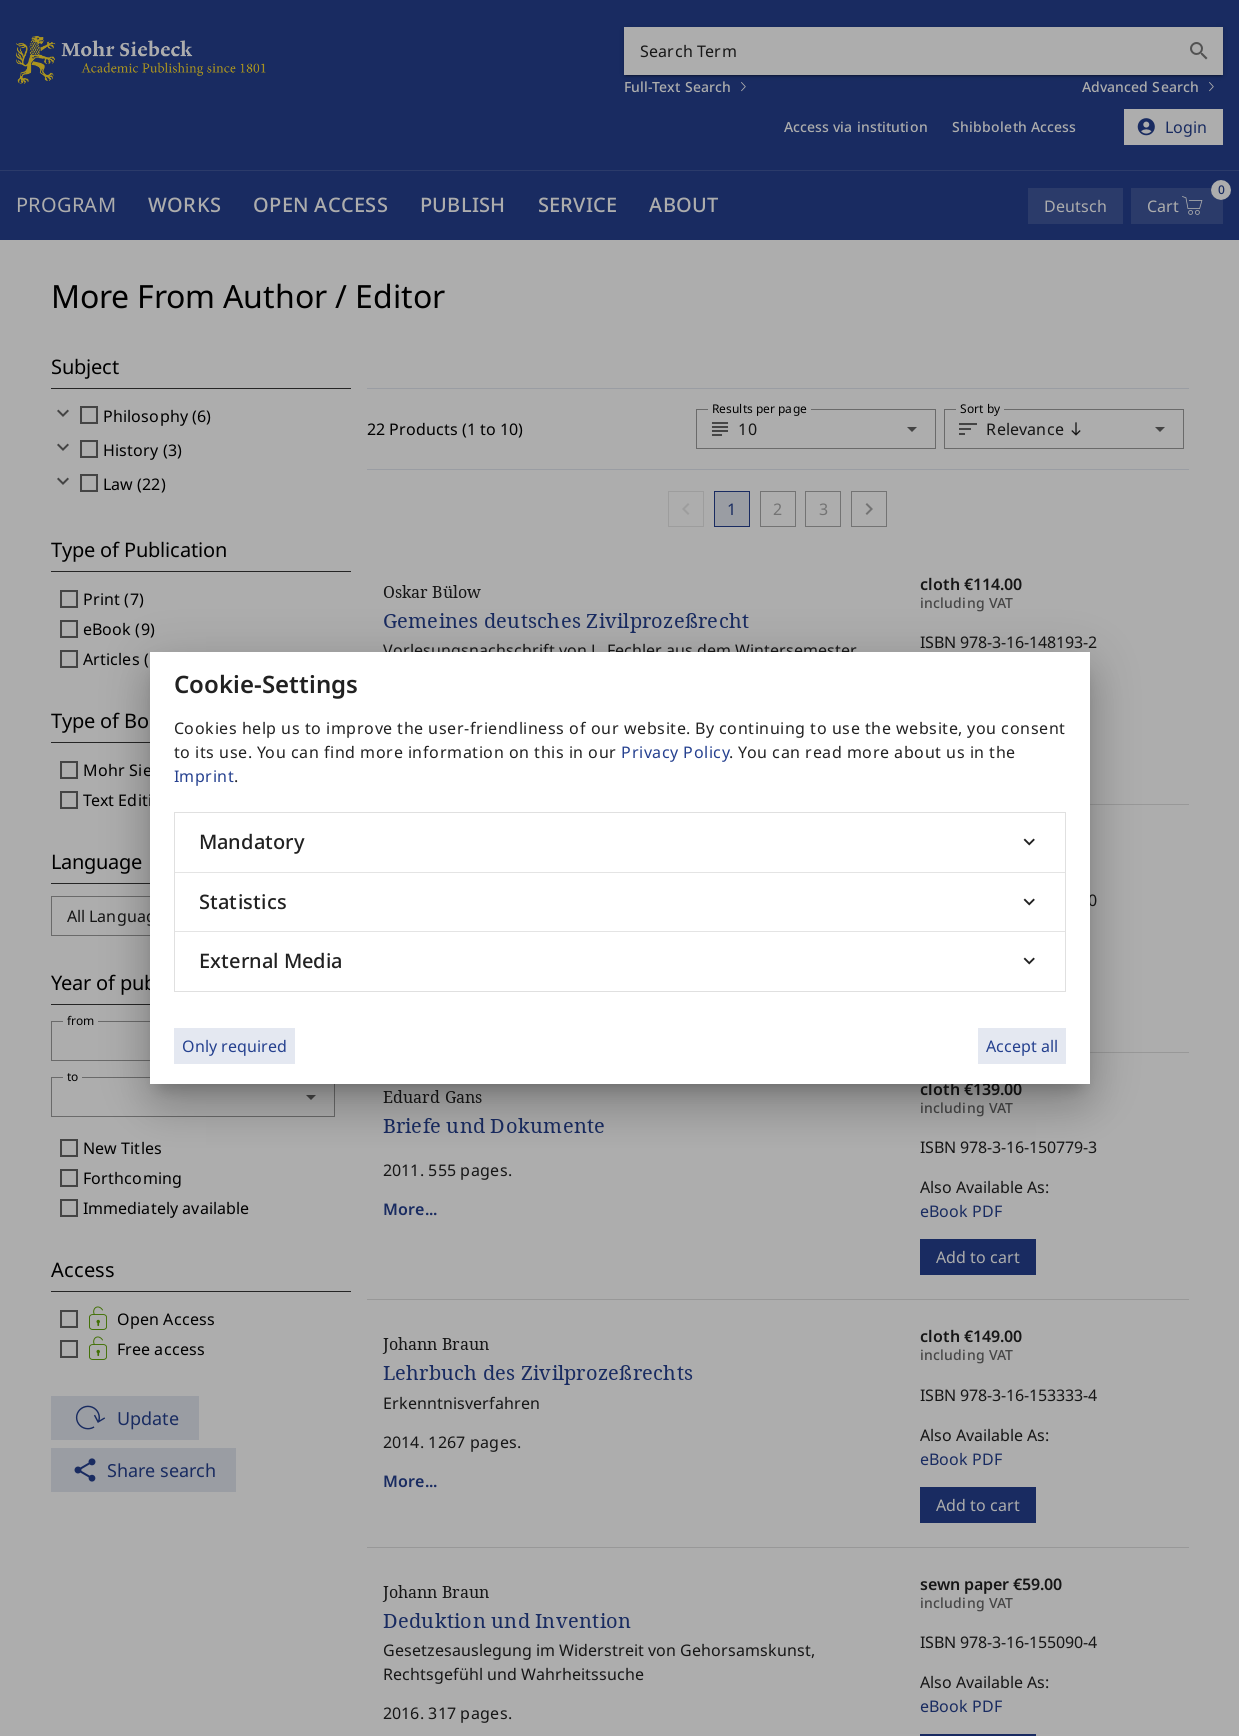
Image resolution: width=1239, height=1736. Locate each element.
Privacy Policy (675, 752)
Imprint (204, 776)
